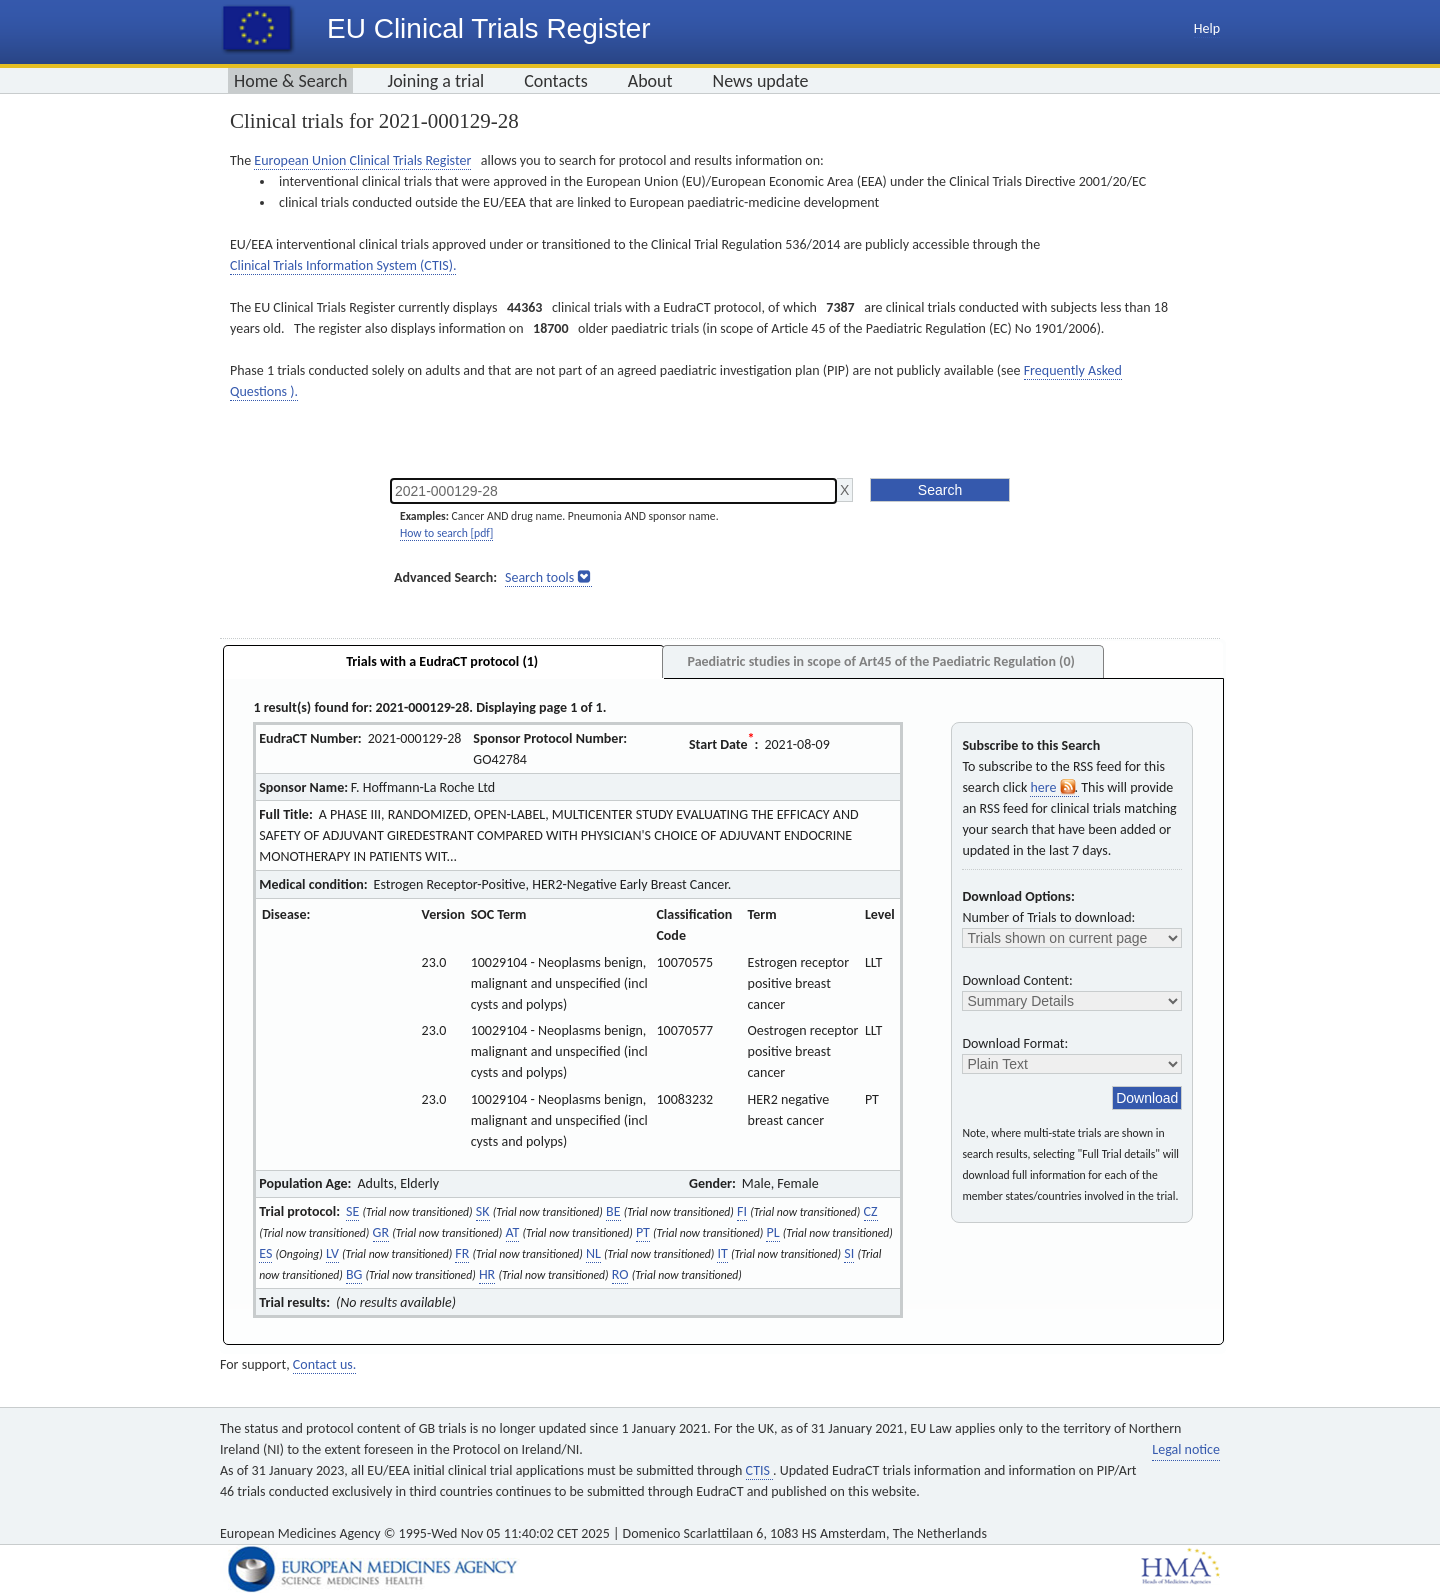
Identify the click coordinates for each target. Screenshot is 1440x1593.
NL (593, 1253)
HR (487, 1274)
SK (483, 1211)
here (1054, 787)
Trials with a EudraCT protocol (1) (442, 661)
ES (265, 1253)
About (650, 81)
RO (620, 1274)
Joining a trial (435, 81)
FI (742, 1211)
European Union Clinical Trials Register (362, 160)
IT (722, 1253)
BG (354, 1274)
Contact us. (324, 1364)
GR (381, 1232)
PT (643, 1232)
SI (849, 1253)
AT (513, 1232)
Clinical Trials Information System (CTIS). (343, 265)
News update (761, 81)
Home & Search (290, 81)
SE (352, 1211)
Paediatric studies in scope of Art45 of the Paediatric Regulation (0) (880, 661)
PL (772, 1232)
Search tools (539, 577)
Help (1207, 28)
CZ (871, 1211)
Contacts (556, 81)
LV (332, 1253)
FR (462, 1253)
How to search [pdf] (446, 533)
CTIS (759, 1470)
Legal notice (1186, 1449)
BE (613, 1211)
